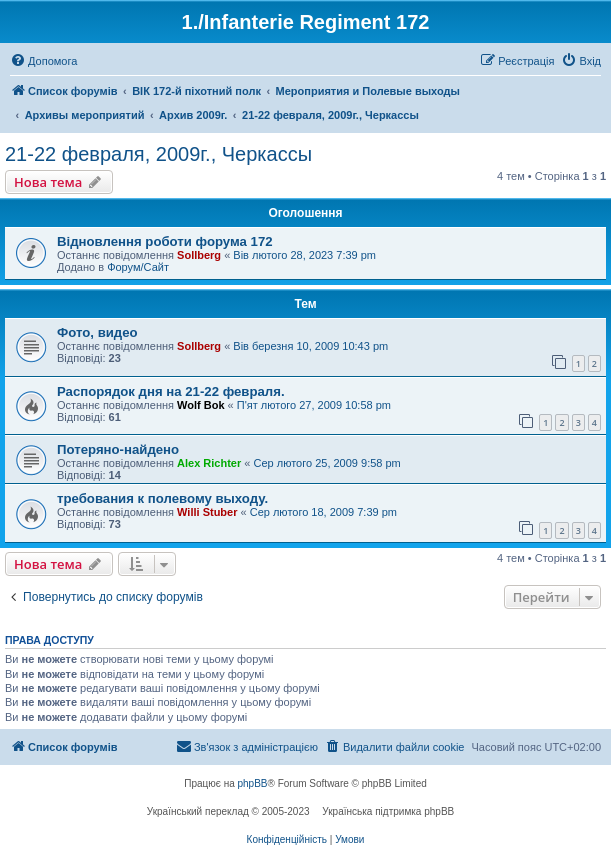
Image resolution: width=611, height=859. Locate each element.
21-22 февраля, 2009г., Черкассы (158, 154)
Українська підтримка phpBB (388, 811)
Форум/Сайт (138, 267)
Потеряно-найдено (118, 449)
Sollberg (199, 255)
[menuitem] (43, 61)
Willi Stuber (207, 512)
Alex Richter (209, 463)
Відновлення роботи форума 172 (165, 241)
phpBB (253, 783)
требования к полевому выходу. (162, 498)
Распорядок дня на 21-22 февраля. (171, 391)
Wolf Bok (200, 405)
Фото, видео (97, 332)
